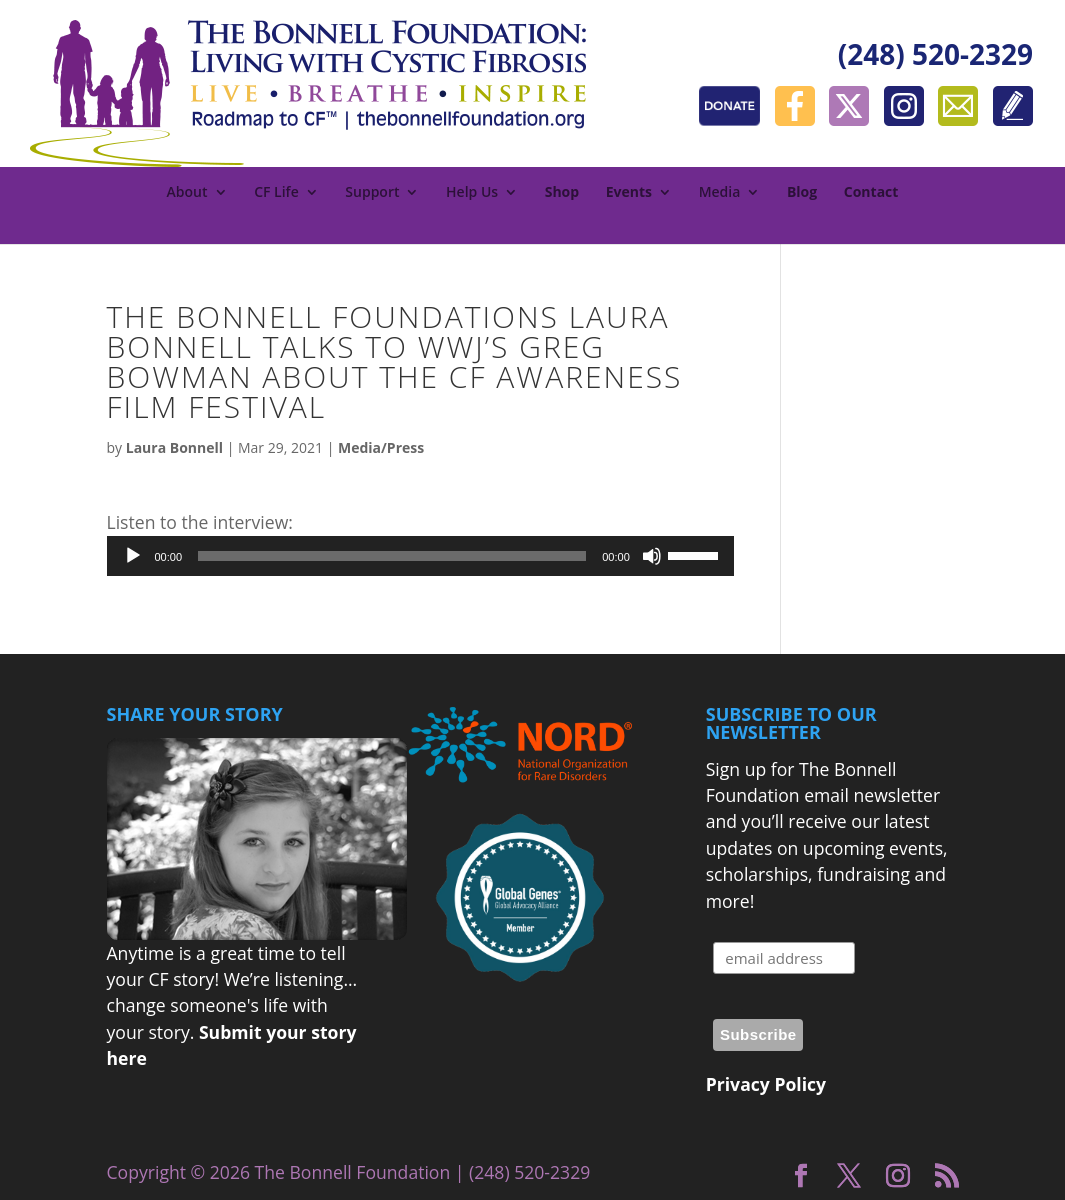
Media (720, 193)
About (187, 193)
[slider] (392, 556)
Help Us (472, 193)
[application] (420, 556)
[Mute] (652, 556)
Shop (562, 193)
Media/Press (381, 447)
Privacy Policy (766, 1084)
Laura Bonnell (174, 447)
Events (629, 193)
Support (372, 193)
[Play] (133, 556)
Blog (802, 193)
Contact (871, 193)
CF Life (276, 193)
